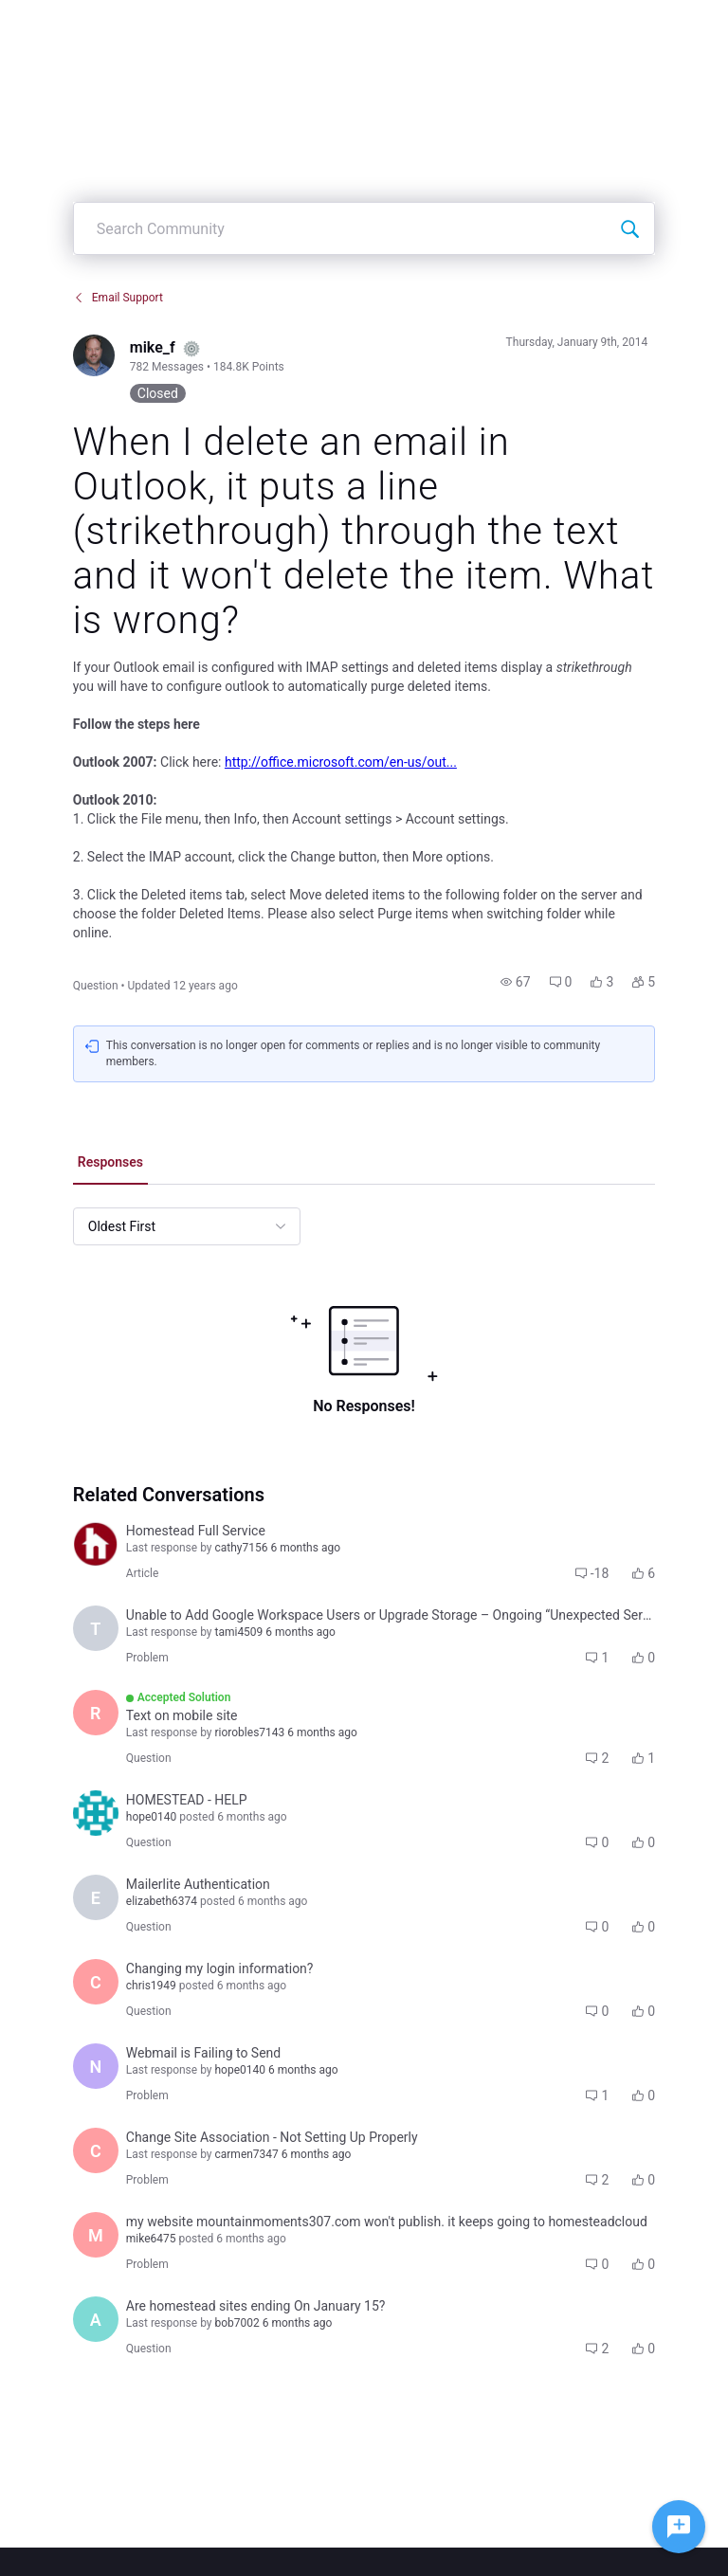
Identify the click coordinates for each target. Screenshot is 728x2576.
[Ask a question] (678, 2526)
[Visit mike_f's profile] (94, 355)
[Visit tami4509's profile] (95, 1628)
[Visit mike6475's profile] (95, 2235)
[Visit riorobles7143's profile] (95, 1712)
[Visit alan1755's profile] (95, 2319)
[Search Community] (629, 228)
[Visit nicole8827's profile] (95, 2066)
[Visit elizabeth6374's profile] (95, 1897)
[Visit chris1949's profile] (95, 1982)
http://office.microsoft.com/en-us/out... (341, 762)
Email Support (118, 297)
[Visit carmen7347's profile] (95, 2150)
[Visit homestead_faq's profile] (95, 1544)
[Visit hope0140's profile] (95, 1813)
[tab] (110, 1164)
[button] (515, 981)
